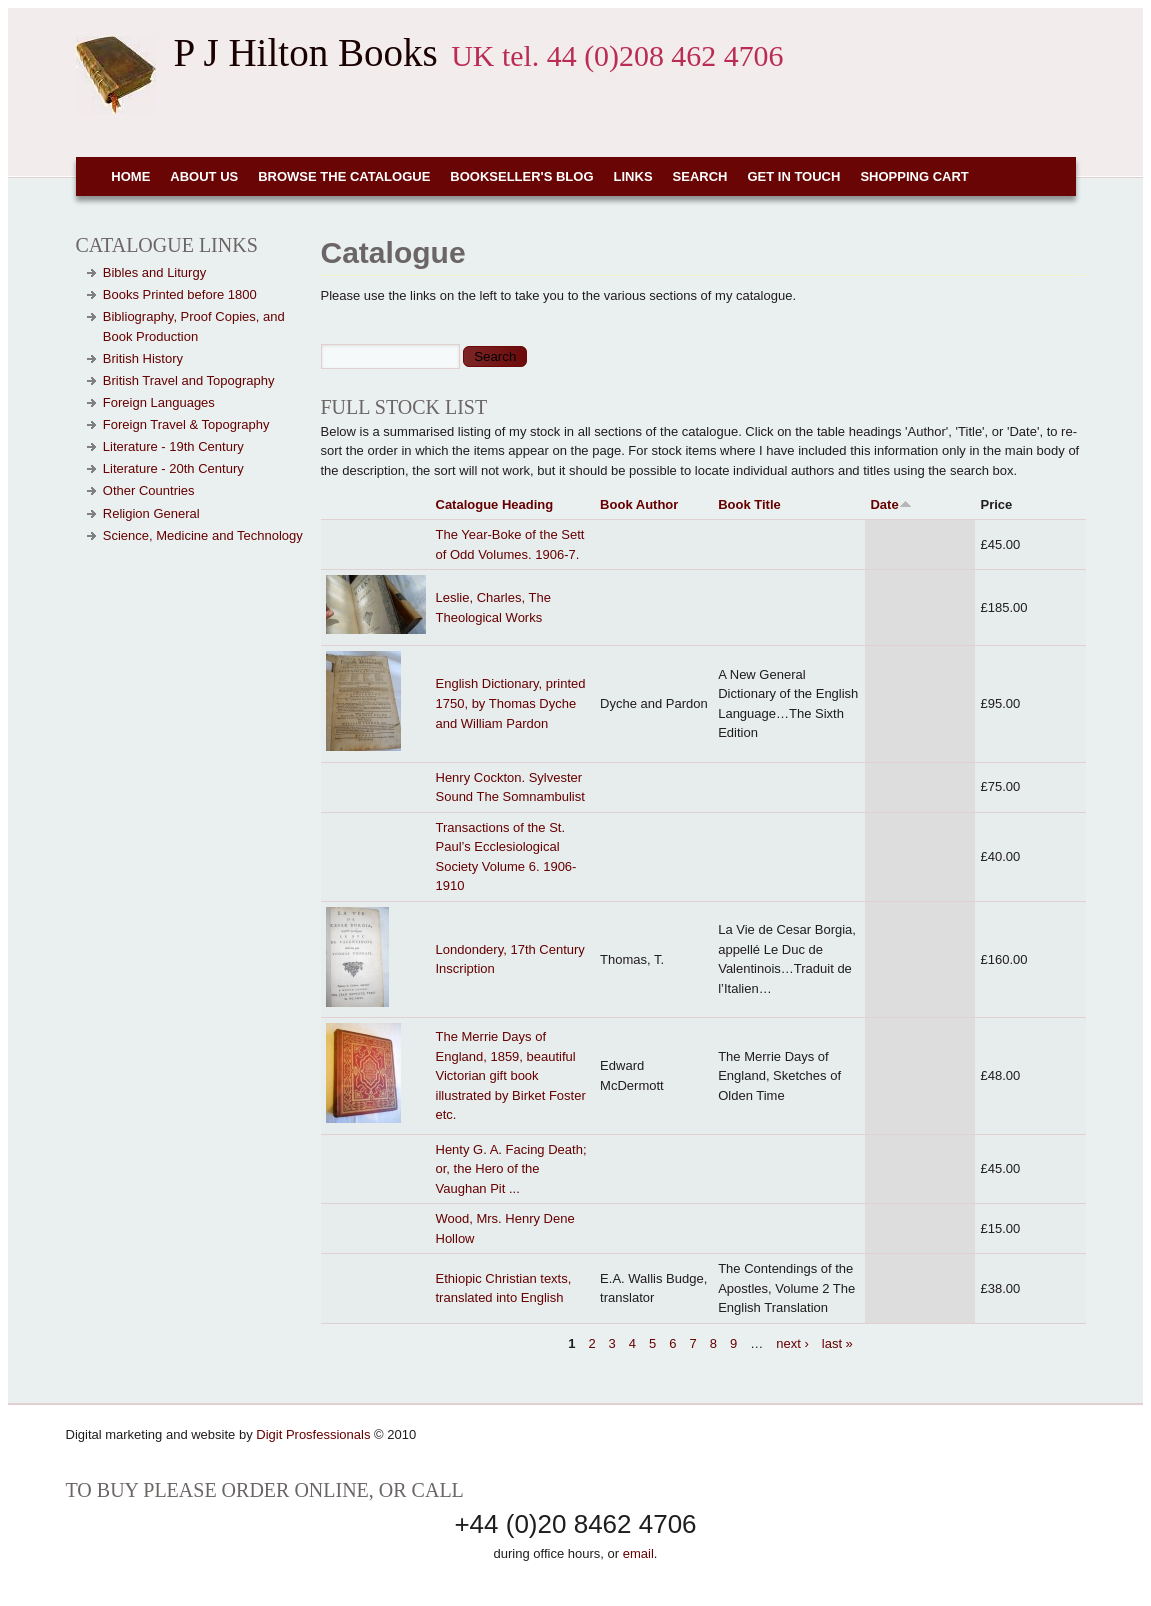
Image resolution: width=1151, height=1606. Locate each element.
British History (143, 358)
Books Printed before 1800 (180, 294)
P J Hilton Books (306, 52)
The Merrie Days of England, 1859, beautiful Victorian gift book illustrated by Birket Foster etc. (511, 1075)
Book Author (639, 504)
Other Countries (149, 490)
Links (633, 176)
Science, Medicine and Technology (203, 535)
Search (700, 176)
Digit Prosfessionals (313, 1434)
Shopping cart (914, 176)
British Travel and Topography (189, 380)
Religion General (151, 513)
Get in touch (793, 176)
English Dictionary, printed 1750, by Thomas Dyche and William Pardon (511, 703)
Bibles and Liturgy (154, 272)
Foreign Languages (159, 402)
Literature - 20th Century (173, 468)
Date (890, 504)
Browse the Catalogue (344, 176)
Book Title (749, 504)
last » (837, 1343)
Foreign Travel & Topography (186, 424)
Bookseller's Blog (521, 176)
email (638, 1553)
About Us (204, 176)
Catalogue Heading (495, 504)
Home (130, 176)
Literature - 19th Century (173, 446)
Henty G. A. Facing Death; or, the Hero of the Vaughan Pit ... (511, 1169)
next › (792, 1343)
